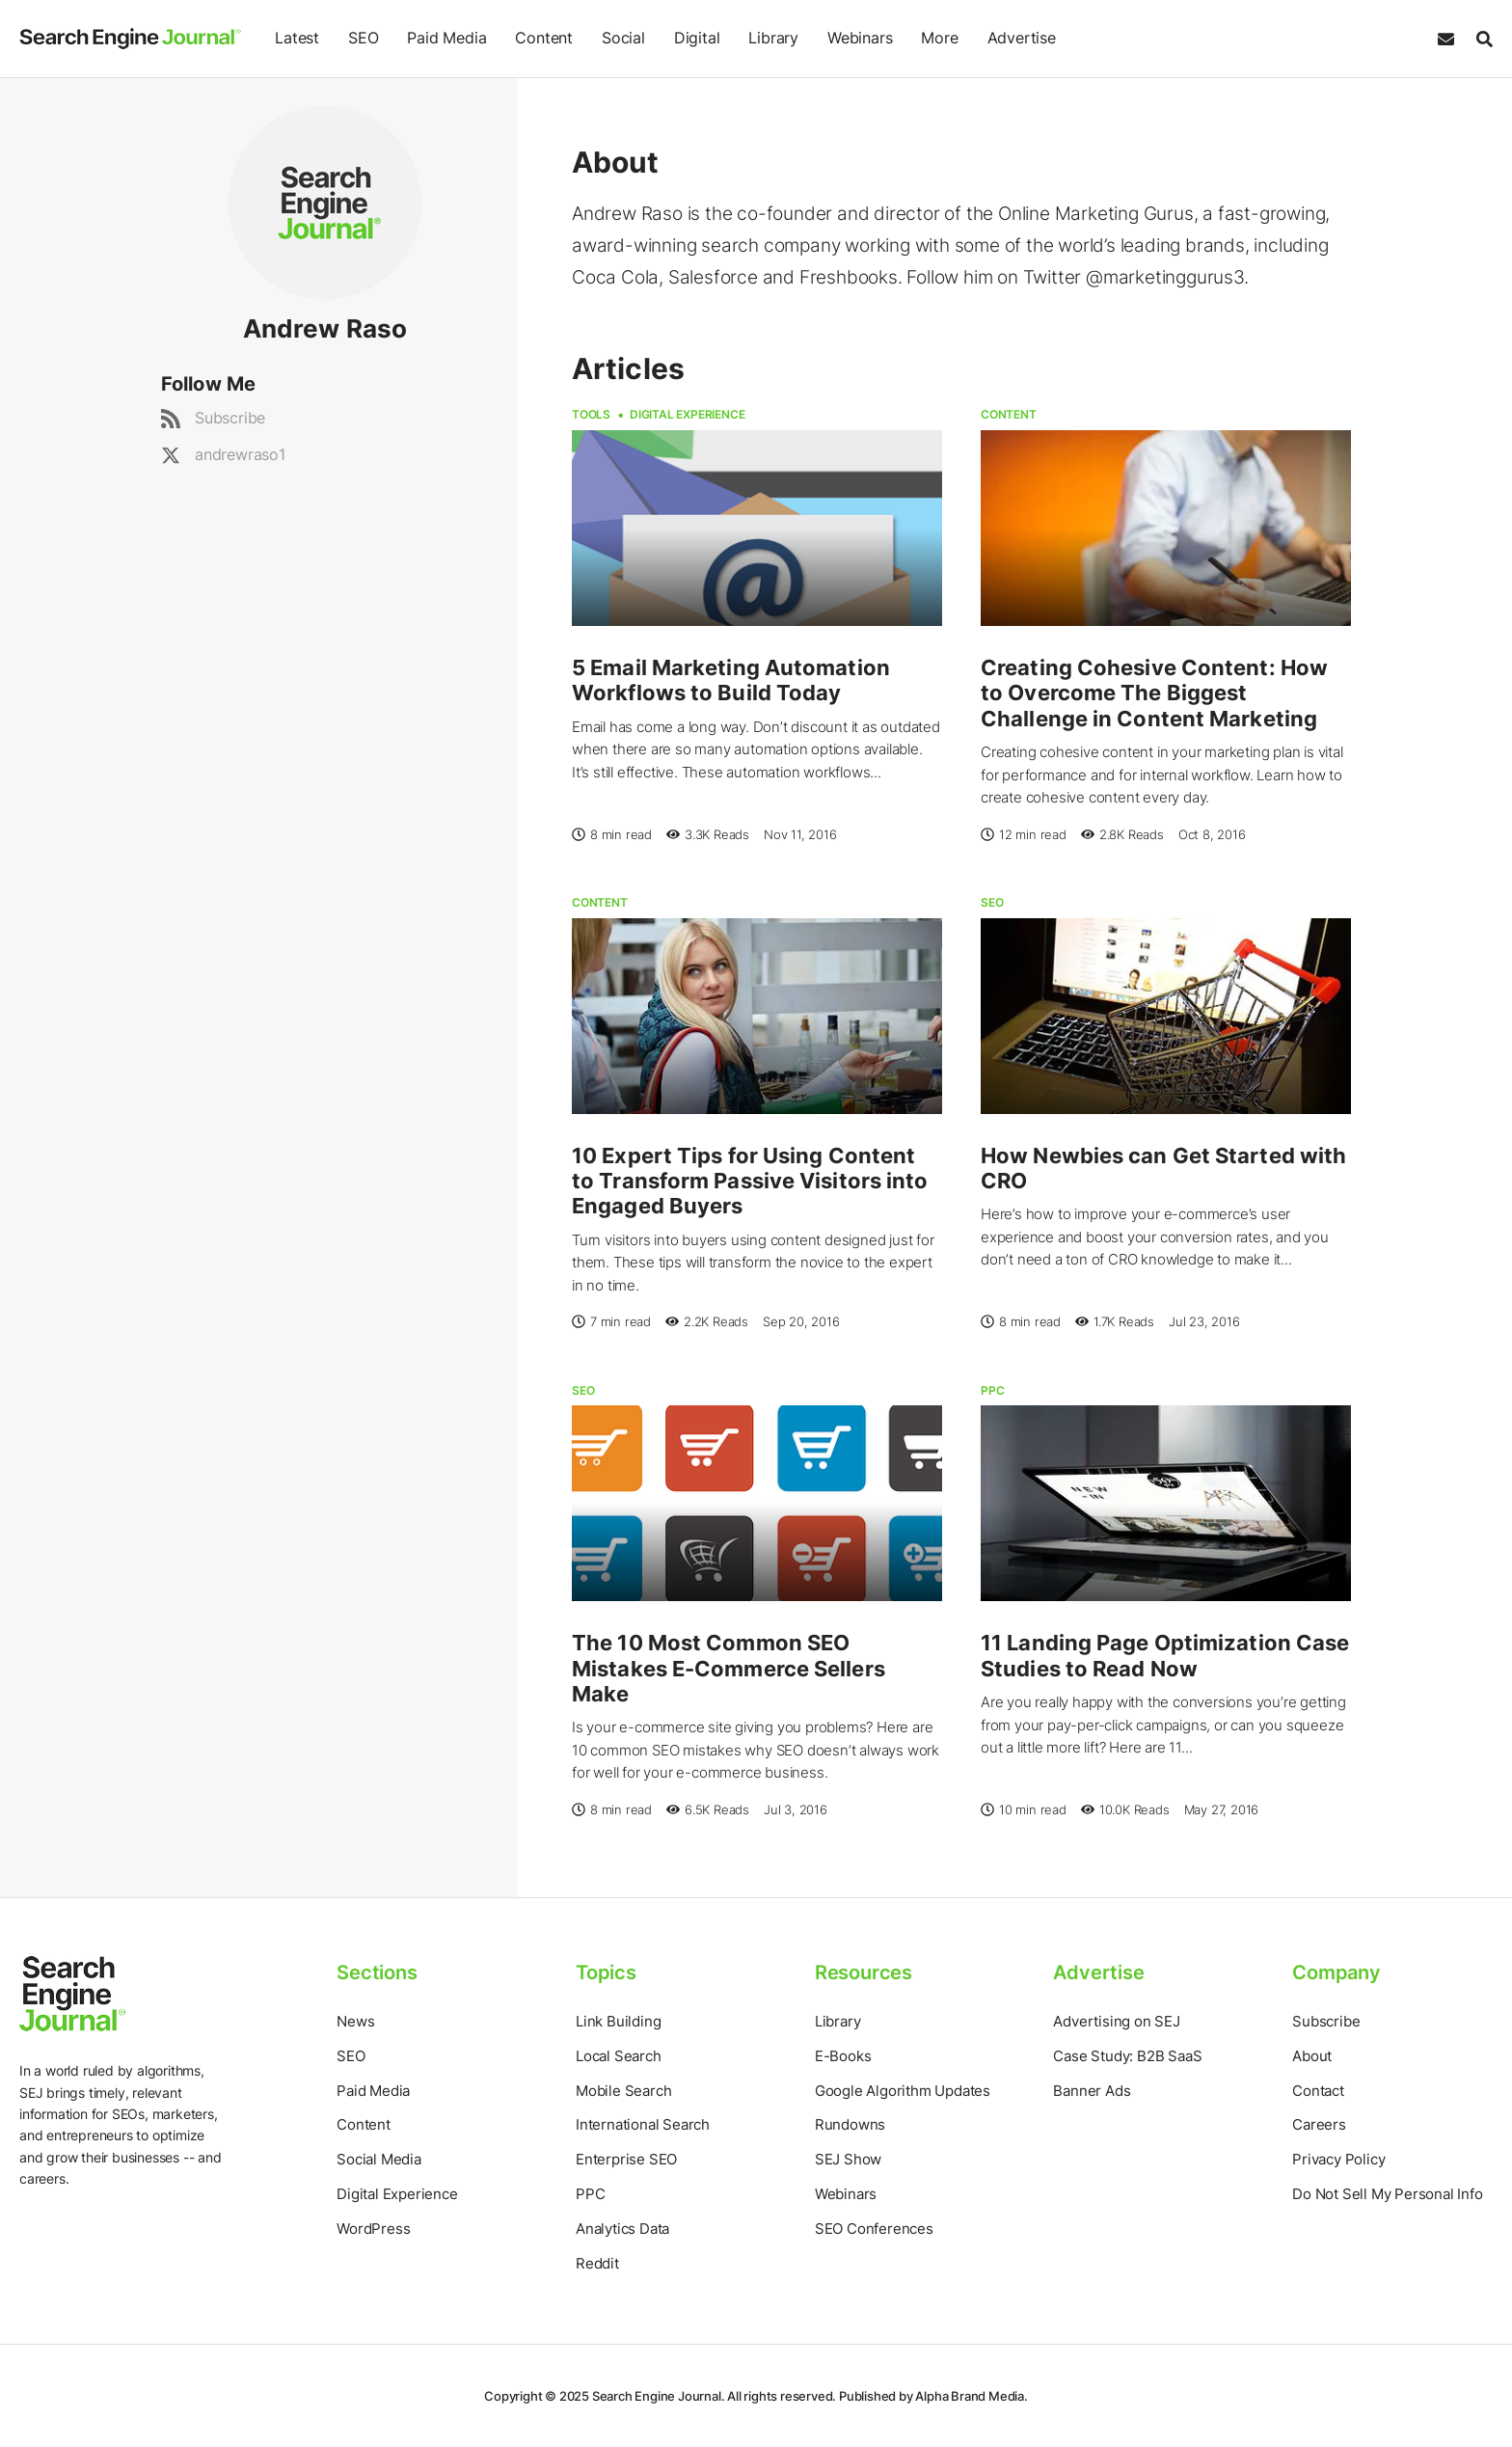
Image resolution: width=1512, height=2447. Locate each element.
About (1312, 2056)
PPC (992, 1390)
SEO (363, 37)
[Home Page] (130, 38)
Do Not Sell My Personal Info (1387, 2194)
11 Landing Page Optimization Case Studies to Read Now (1165, 1655)
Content (544, 37)
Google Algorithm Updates (902, 2090)
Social (623, 37)
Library (773, 37)
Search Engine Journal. (658, 2396)
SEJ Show (848, 2159)
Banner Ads (1091, 2090)
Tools (591, 414)
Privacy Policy (1338, 2159)
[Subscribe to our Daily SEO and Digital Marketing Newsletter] (1446, 39)
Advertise (1020, 37)
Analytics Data (622, 2228)
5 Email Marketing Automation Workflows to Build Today (731, 680)
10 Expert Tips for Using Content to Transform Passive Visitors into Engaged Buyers (750, 1181)
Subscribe (230, 417)
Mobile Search (623, 2090)
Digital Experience (687, 414)
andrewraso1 (240, 454)
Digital (697, 37)
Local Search (619, 2056)
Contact (1318, 2090)
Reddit (597, 2263)
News (355, 2021)
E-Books (843, 2056)
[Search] (1480, 39)
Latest (297, 37)
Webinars (859, 37)
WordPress (373, 2228)
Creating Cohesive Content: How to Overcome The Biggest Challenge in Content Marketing (1154, 693)
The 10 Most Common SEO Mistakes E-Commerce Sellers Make (728, 1668)
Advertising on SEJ (1116, 2021)
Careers (1319, 2124)
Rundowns (850, 2124)
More (939, 37)
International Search (643, 2124)
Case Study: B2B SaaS (1127, 2056)
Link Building (618, 2021)
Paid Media (446, 37)
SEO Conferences (874, 2228)
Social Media (379, 2159)
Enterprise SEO (626, 2159)
